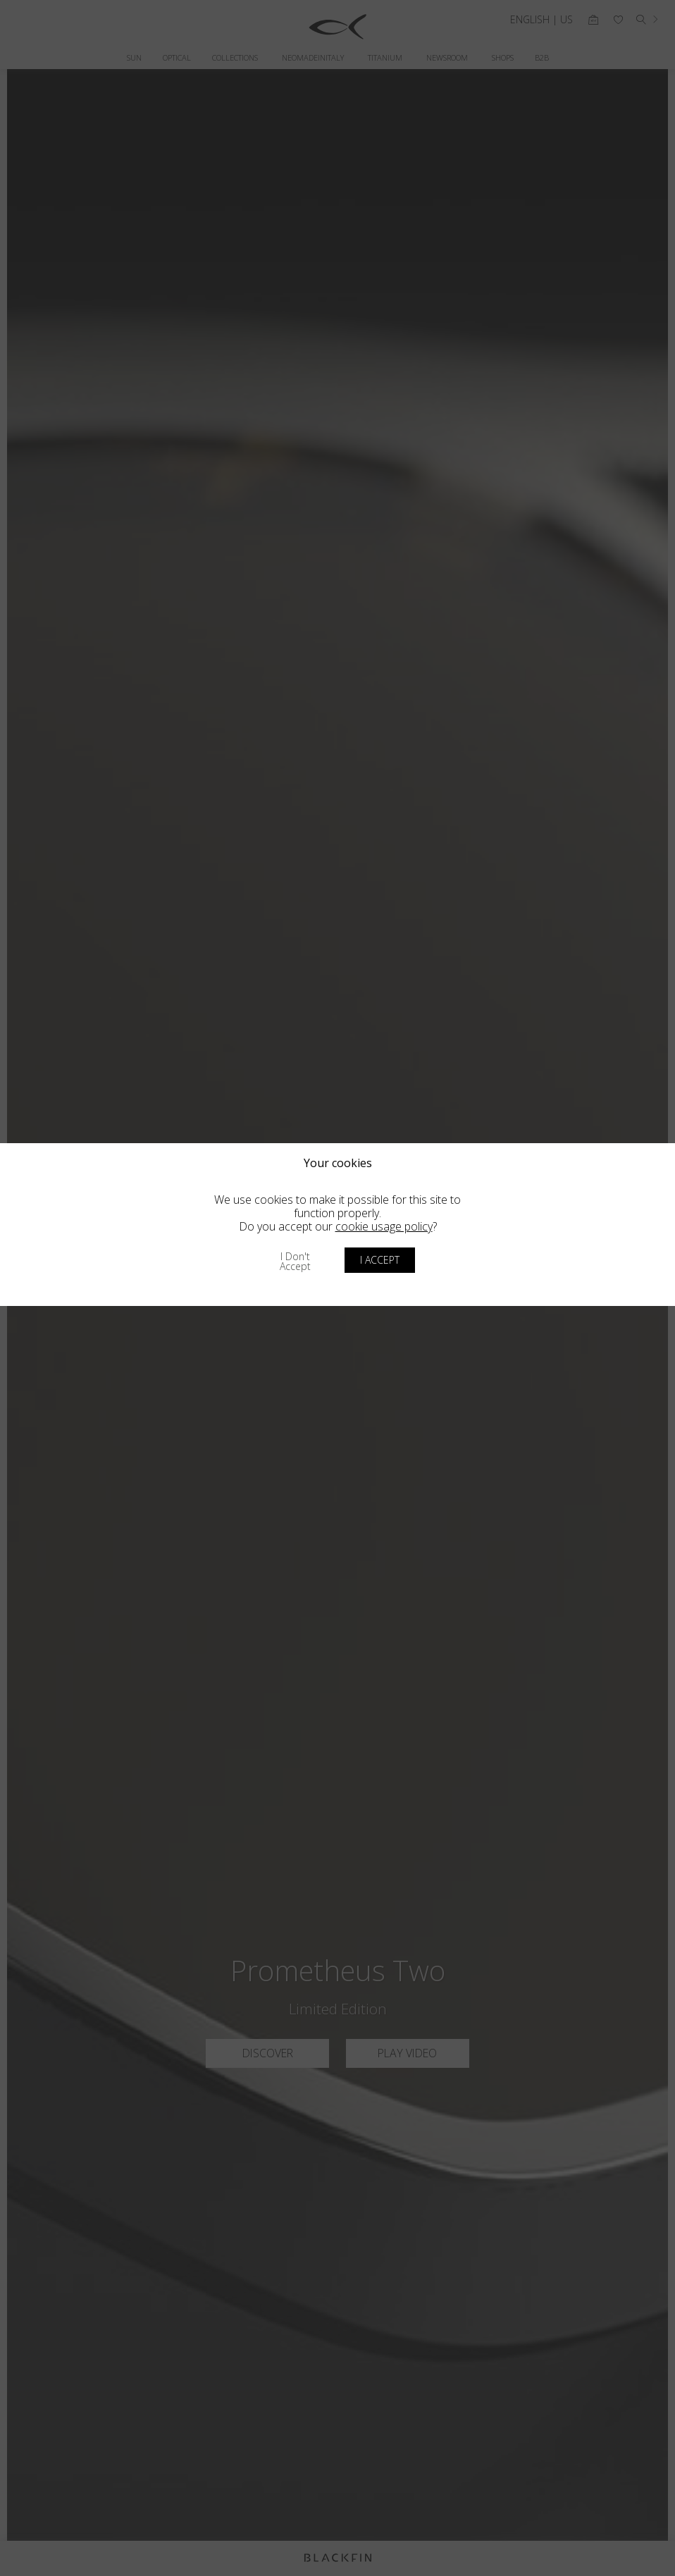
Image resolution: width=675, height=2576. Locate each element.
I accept (380, 1260)
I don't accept (295, 1261)
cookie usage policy (384, 1226)
